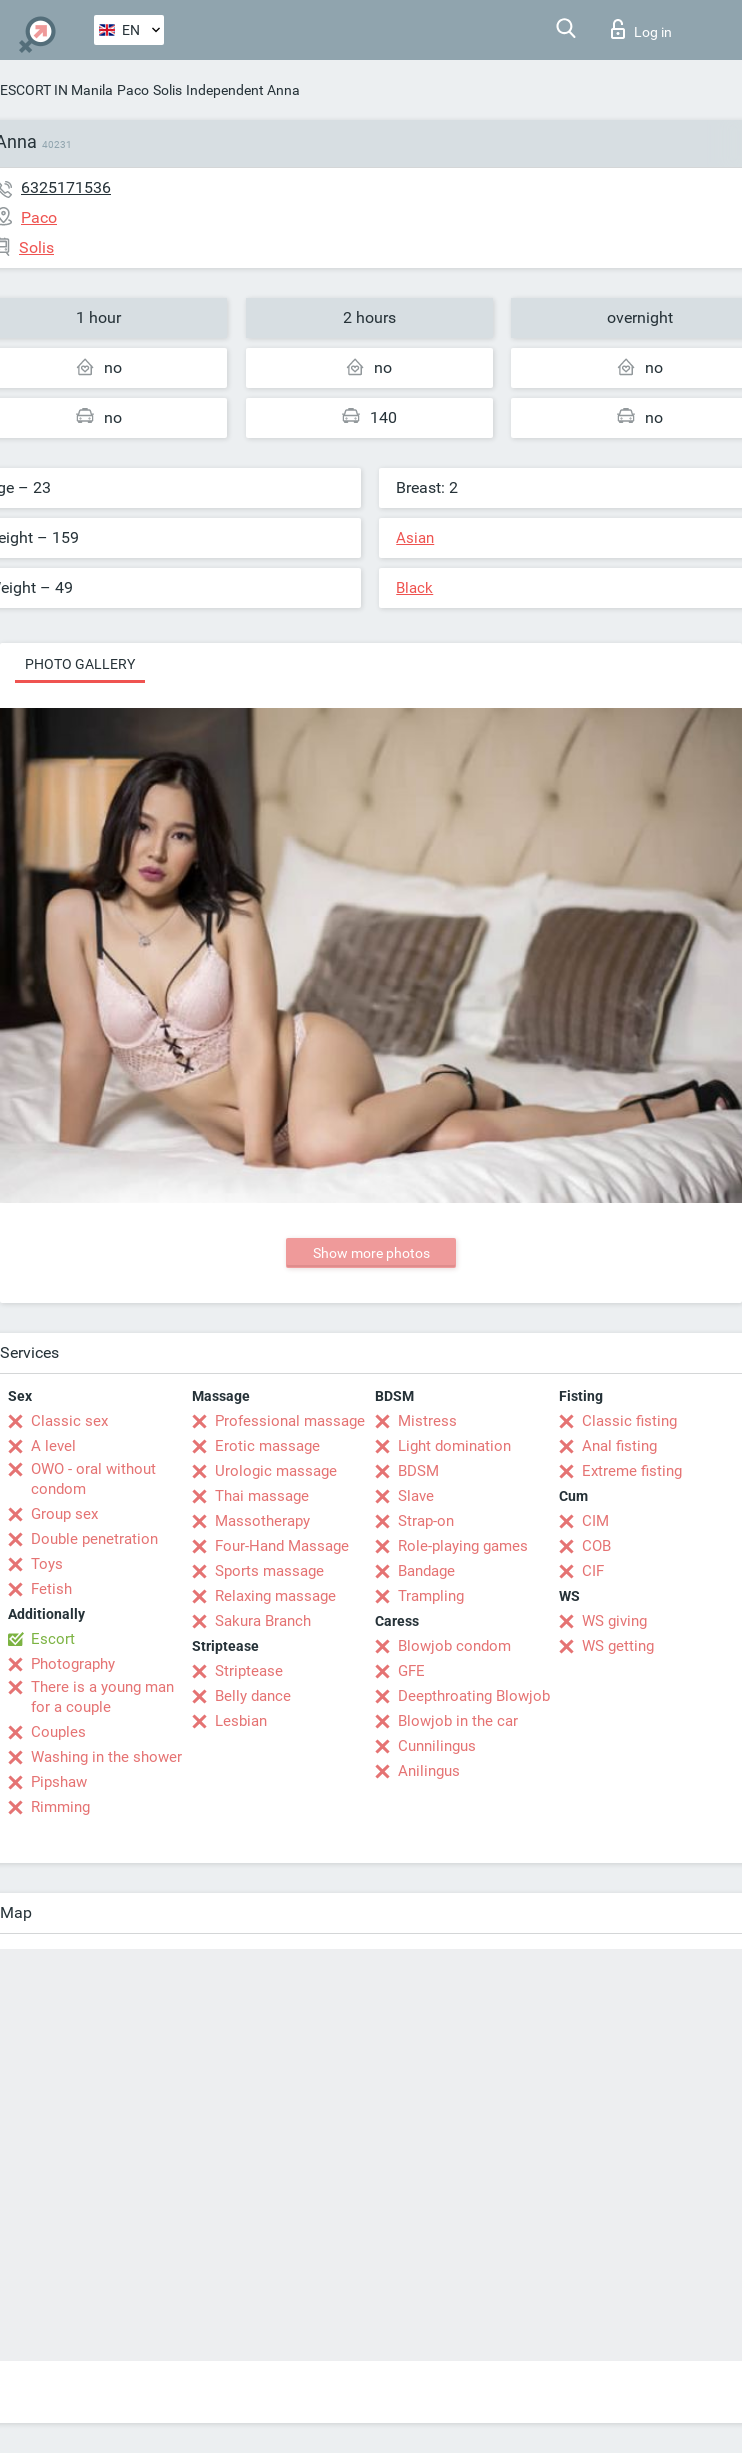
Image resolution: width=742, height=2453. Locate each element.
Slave (416, 1496)
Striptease (249, 1671)
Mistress (427, 1421)
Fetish (51, 1589)
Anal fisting (619, 1446)
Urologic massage (276, 1471)
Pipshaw (59, 1782)
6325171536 (66, 187)
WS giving (614, 1621)
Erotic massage (267, 1446)
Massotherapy (262, 1521)
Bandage (426, 1571)
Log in (641, 29)
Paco (133, 90)
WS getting (618, 1646)
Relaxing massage (275, 1596)
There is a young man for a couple (102, 1697)
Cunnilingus (437, 1746)
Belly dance (253, 1696)
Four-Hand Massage (282, 1546)
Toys (47, 1564)
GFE (411, 1671)
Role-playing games (463, 1546)
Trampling (431, 1596)
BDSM (418, 1471)
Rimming (60, 1807)
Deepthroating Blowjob (474, 1696)
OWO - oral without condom (93, 1479)
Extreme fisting (632, 1471)
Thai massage (262, 1496)
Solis (167, 90)
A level (53, 1446)
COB (596, 1546)
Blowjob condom (454, 1646)
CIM (595, 1521)
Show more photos (371, 1253)
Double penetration (94, 1539)
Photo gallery (80, 664)
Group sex (64, 1514)
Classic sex (69, 1421)
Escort (53, 1639)
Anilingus (429, 1771)
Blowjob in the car (458, 1721)
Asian (415, 538)
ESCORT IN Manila (56, 90)
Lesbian (241, 1721)
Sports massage (269, 1571)
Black (414, 588)
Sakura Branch (263, 1621)
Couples (58, 1732)
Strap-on (426, 1521)
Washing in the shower (106, 1757)
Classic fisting (629, 1421)
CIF (593, 1571)
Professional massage (290, 1421)
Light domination (454, 1446)
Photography (73, 1664)
